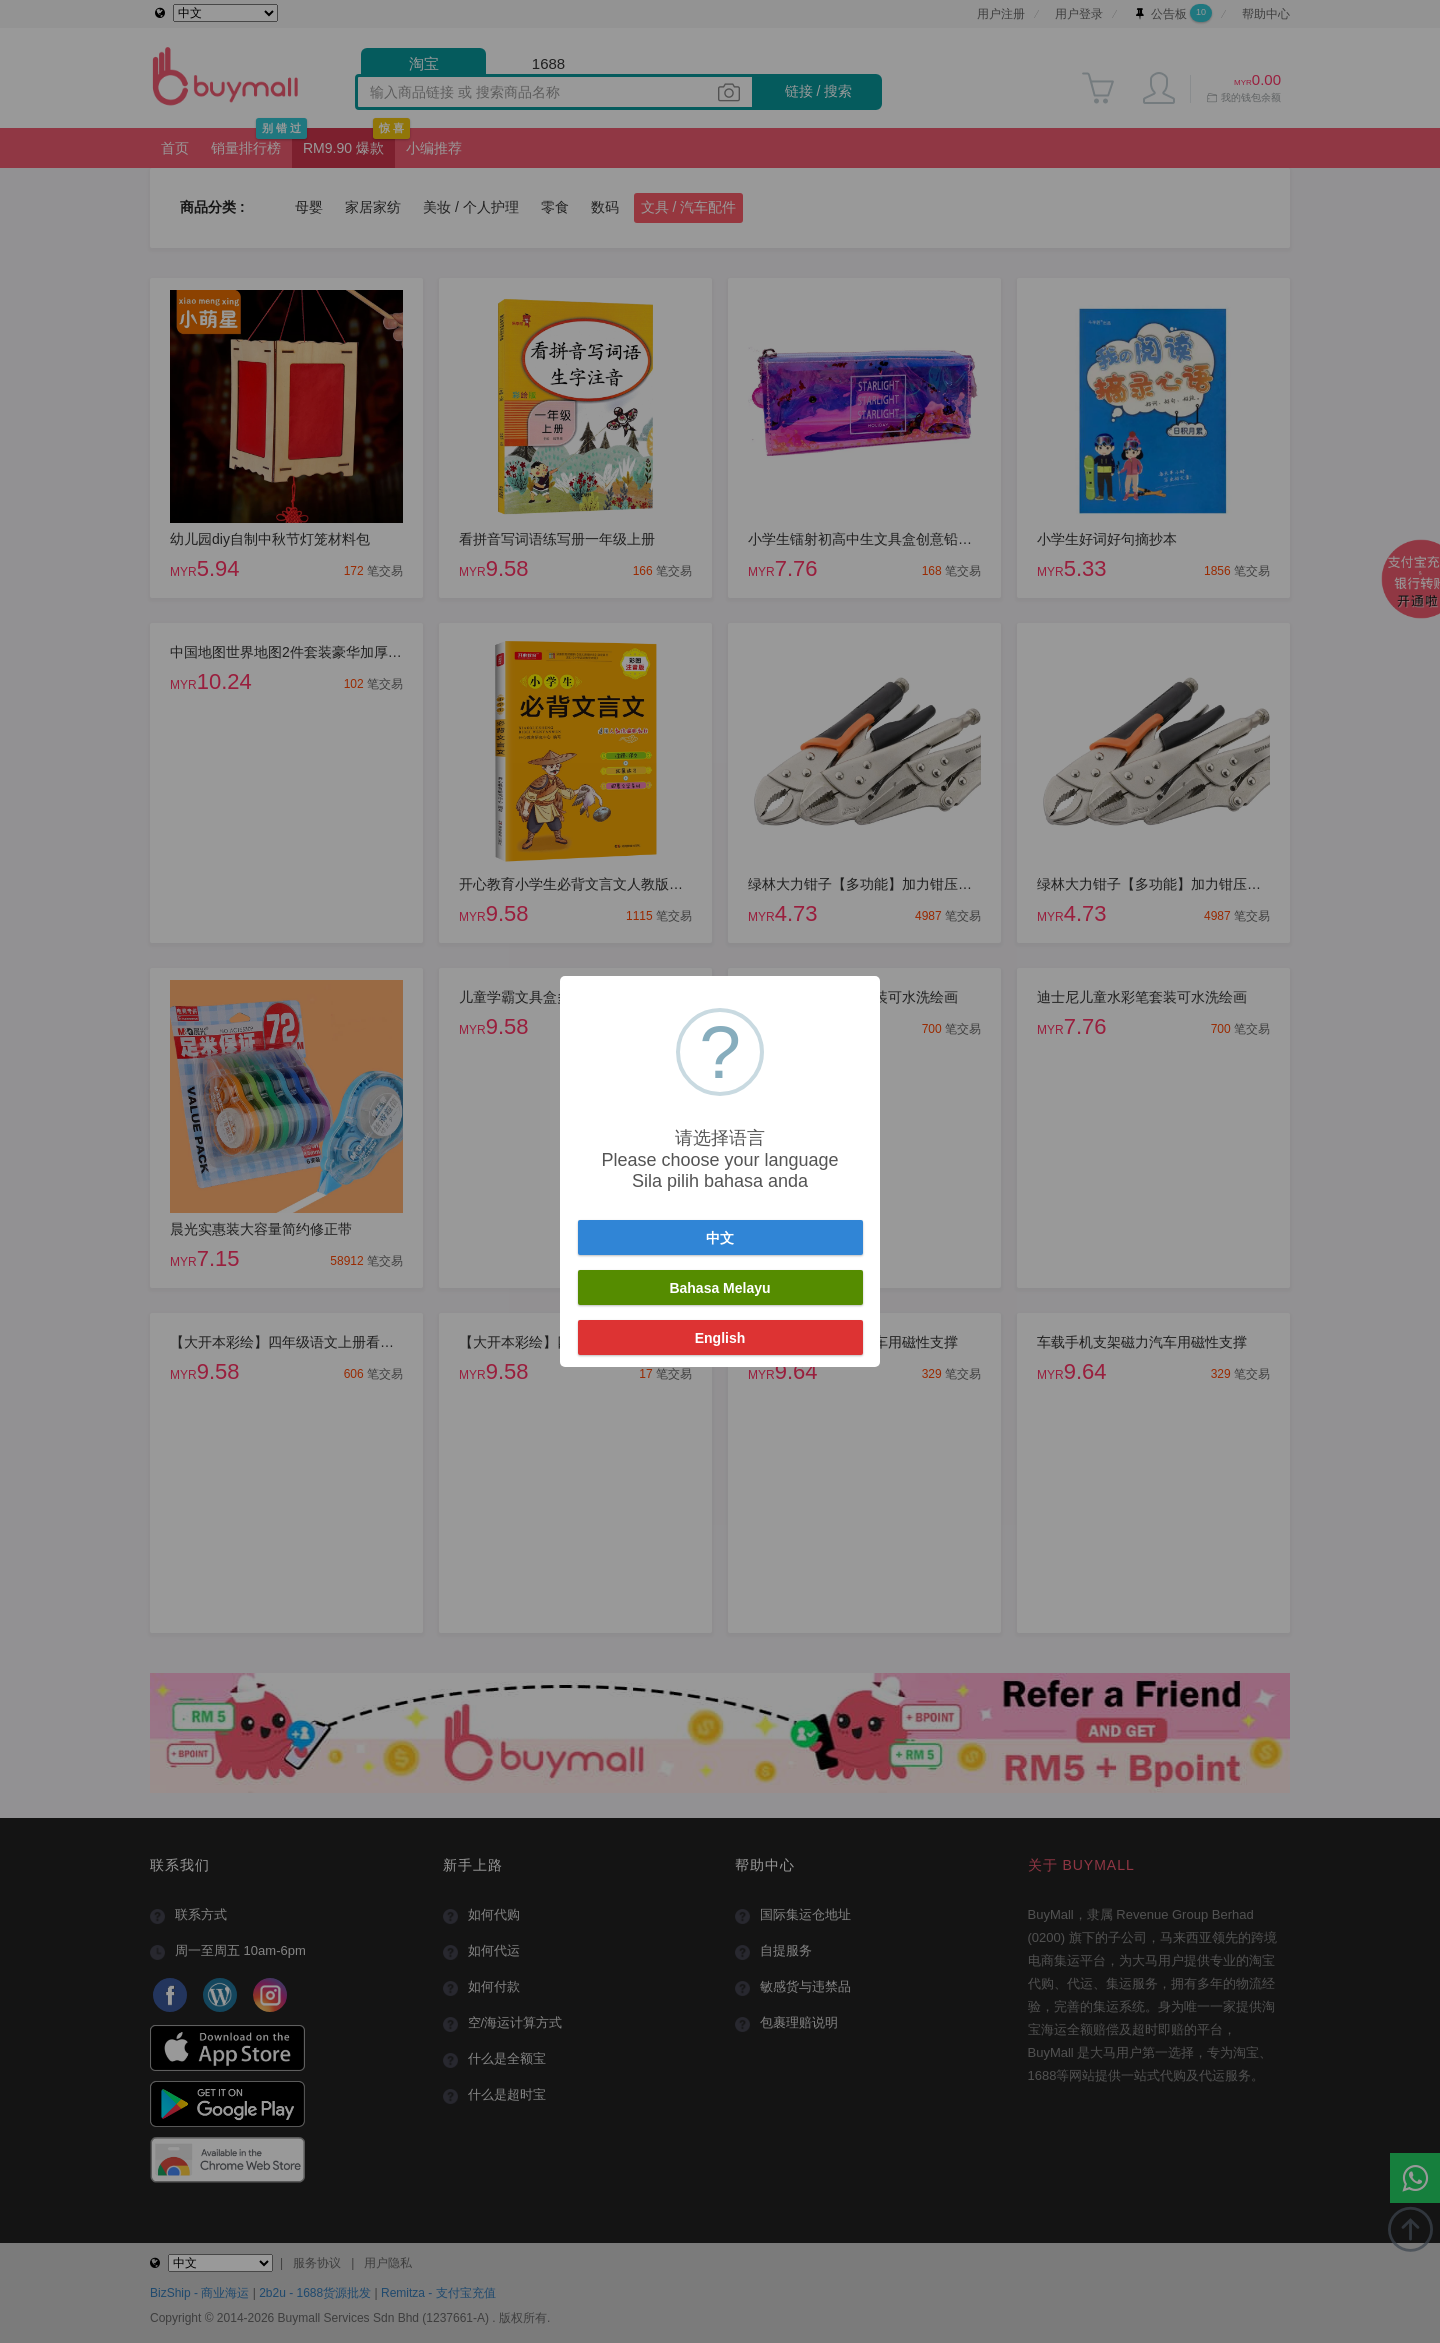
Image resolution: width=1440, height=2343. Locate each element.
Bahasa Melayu (719, 1288)
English (720, 1338)
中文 (720, 1238)
